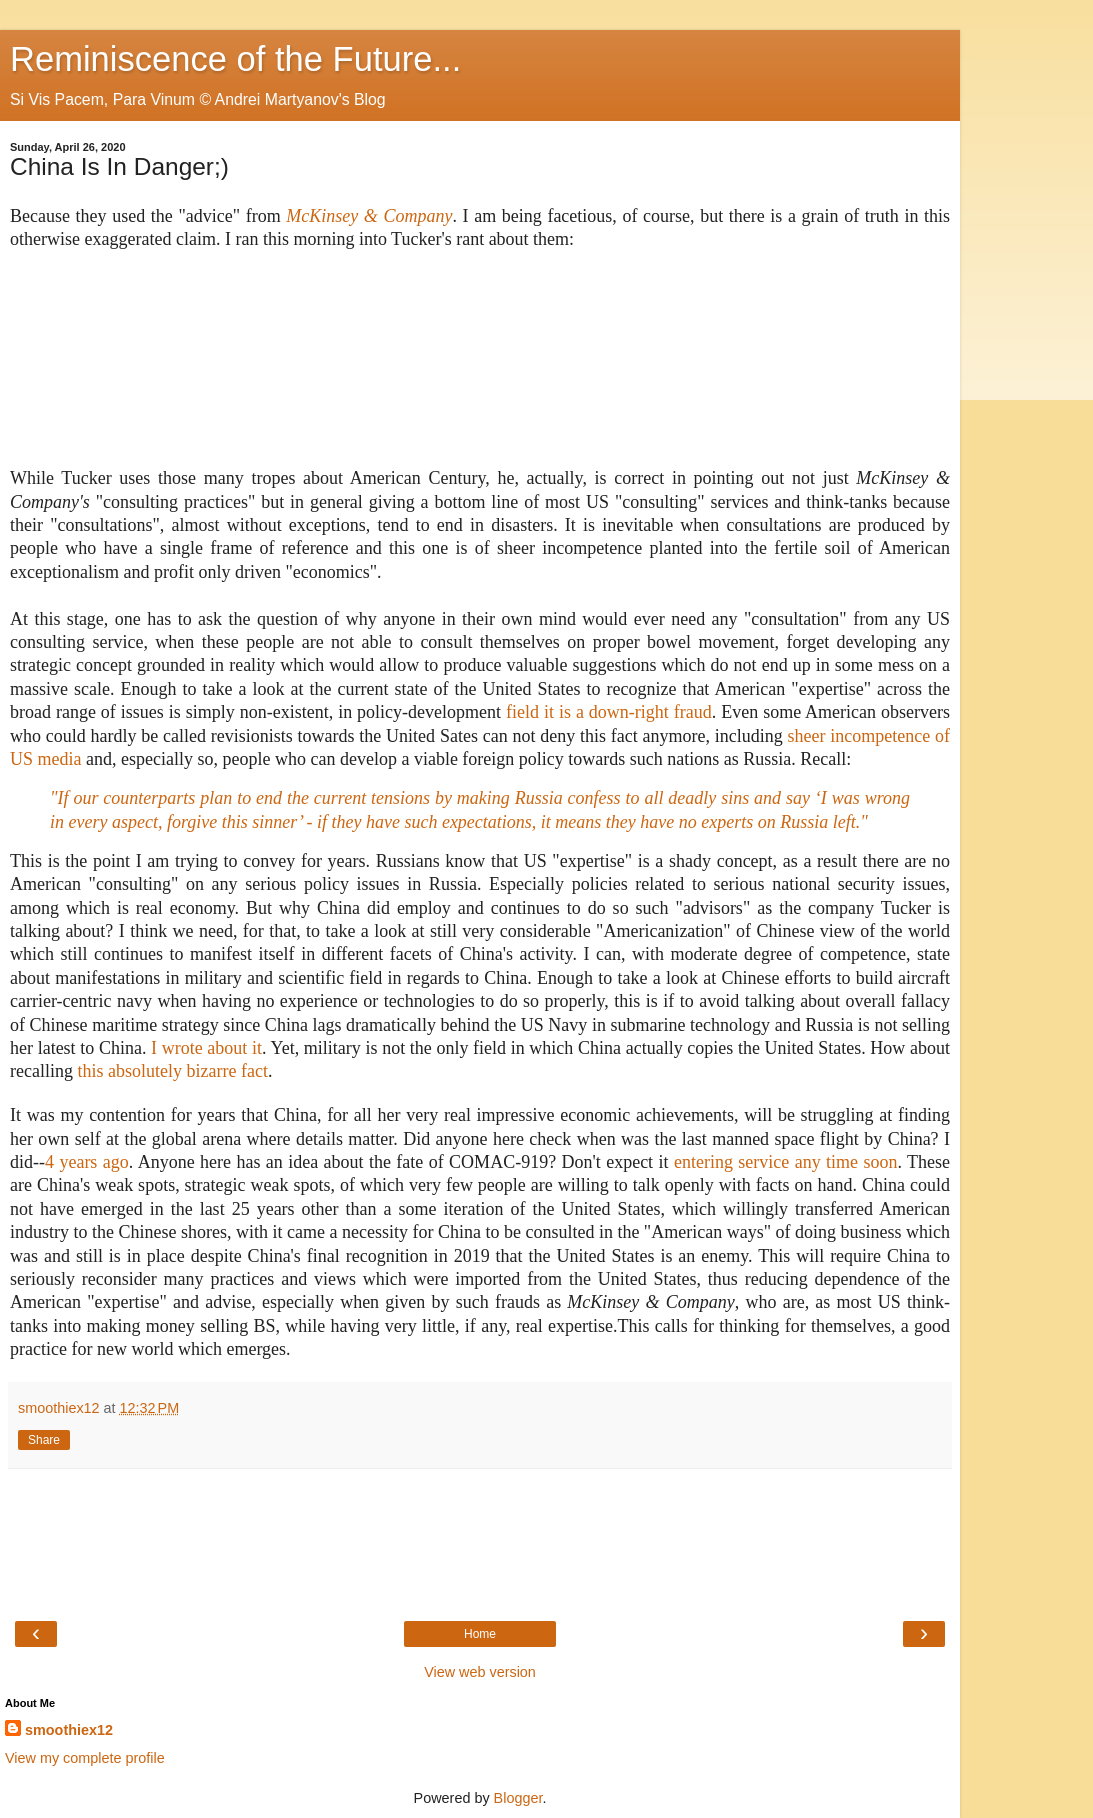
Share (44, 1440)
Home (480, 1634)
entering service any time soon (786, 1162)
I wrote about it (206, 1048)
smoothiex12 (69, 1730)
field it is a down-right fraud (609, 712)
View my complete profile (85, 1758)
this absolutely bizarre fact (172, 1071)
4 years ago (87, 1162)
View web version (480, 1672)
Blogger (518, 1798)
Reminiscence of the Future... (235, 59)
